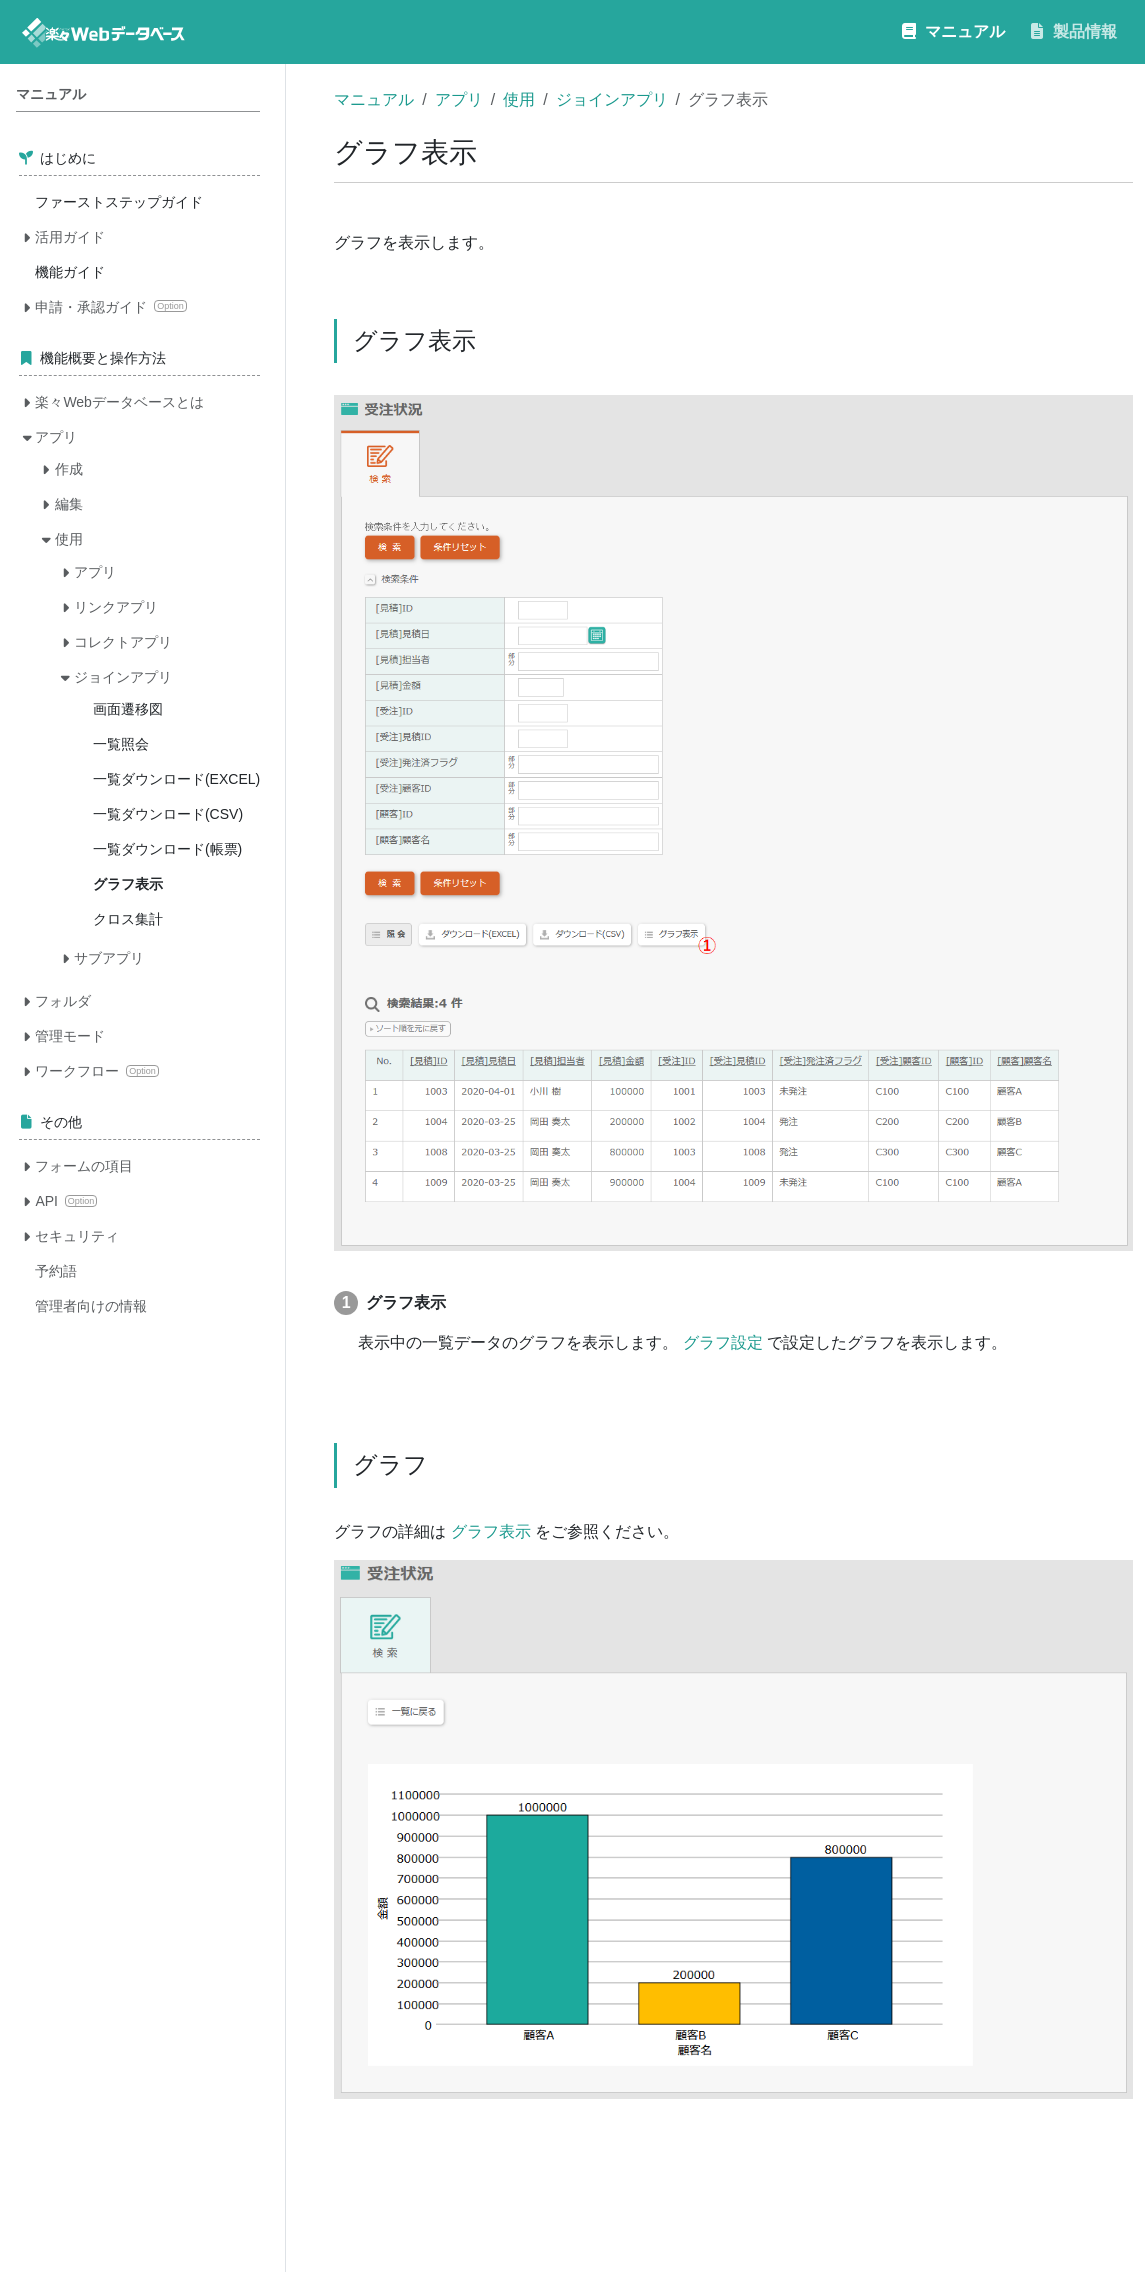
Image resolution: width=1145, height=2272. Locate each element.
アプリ (459, 99)
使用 (519, 99)
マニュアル (374, 99)
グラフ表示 (491, 1531)
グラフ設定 (723, 1342)
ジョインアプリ (612, 99)
